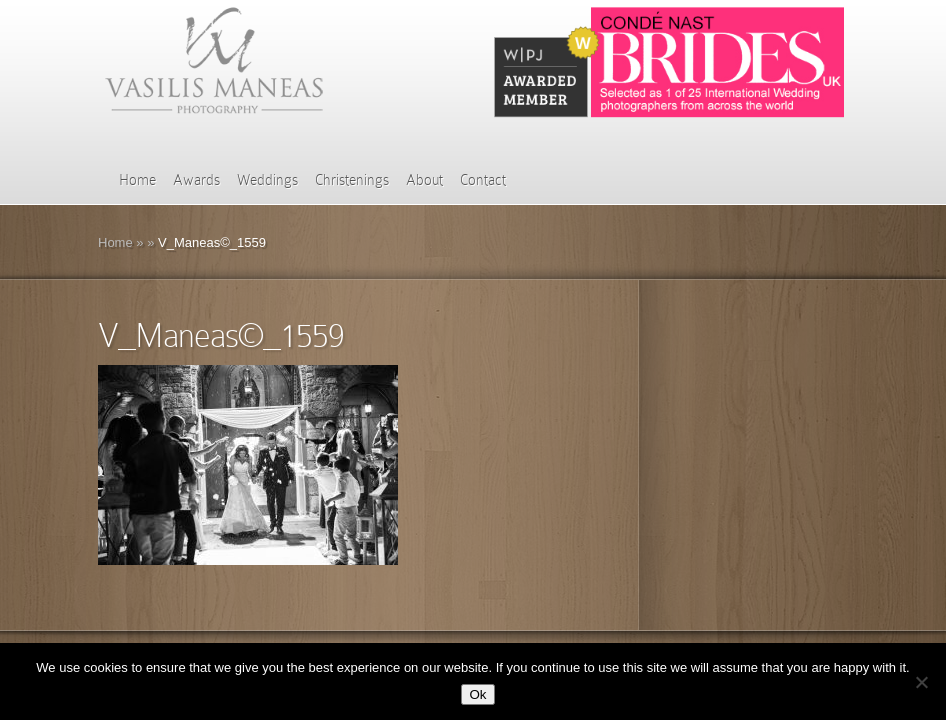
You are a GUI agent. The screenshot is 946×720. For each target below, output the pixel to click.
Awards (196, 180)
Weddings (267, 180)
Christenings (352, 180)
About (424, 180)
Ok (477, 694)
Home (137, 180)
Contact (483, 180)
